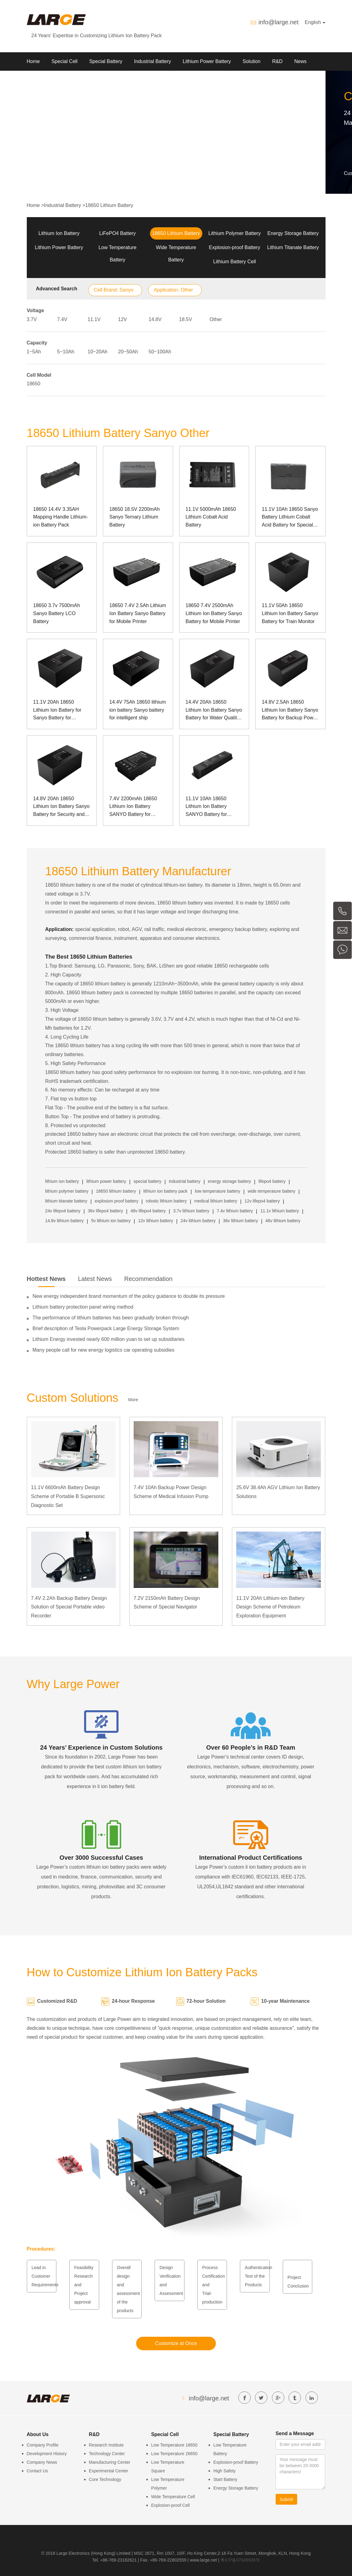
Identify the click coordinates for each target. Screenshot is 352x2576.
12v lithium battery (155, 1220)
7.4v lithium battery (235, 1210)
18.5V (185, 319)
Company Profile (43, 2445)
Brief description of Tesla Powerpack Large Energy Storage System (106, 1328)
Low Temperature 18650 (174, 2445)
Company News (42, 2462)
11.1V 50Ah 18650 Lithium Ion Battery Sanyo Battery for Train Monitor (290, 613)
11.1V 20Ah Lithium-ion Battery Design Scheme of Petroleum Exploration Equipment (270, 1607)
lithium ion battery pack (166, 1191)
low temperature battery (217, 1191)
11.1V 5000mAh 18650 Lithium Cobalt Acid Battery (211, 517)
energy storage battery (229, 1181)
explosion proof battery (117, 1201)
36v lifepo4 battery (105, 1210)
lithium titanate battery (66, 1201)
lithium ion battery (62, 1181)
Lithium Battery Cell (234, 261)
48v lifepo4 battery (148, 1210)
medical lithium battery (215, 1201)
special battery (147, 1181)
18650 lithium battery (116, 1191)
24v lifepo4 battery (62, 1210)
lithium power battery (106, 1181)
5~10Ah (66, 351)
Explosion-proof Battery (234, 247)
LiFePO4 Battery (117, 233)
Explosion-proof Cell (170, 2505)
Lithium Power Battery (207, 61)
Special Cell (64, 61)
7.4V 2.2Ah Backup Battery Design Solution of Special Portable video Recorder (69, 1607)
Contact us (70, 79)
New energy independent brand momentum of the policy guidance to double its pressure (129, 1296)
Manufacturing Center (110, 2462)
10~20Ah (98, 351)
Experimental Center (108, 2470)
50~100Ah (160, 351)
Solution (252, 61)
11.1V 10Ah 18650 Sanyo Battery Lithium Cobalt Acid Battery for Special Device (290, 518)
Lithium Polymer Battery (234, 233)
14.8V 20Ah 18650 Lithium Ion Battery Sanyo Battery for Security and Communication (61, 807)
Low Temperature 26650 (174, 2453)
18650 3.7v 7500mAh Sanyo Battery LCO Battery (56, 613)
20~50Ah (128, 351)
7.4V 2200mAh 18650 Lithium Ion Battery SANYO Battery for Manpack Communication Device (137, 807)
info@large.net (278, 22)
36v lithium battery (240, 1220)
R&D (277, 61)
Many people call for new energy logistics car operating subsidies (104, 1350)
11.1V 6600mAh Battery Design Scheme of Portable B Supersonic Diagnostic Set (68, 1496)
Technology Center (107, 2453)
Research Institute (106, 2445)
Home (33, 61)
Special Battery (106, 61)
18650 (34, 383)
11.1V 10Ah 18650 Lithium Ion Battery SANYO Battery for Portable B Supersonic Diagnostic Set (210, 807)
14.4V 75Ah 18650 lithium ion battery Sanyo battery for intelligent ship (137, 709)
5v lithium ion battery (111, 1220)
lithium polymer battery (67, 1191)
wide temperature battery (271, 1191)
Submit (286, 2499)
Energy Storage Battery (292, 233)
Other (216, 319)
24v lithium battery (198, 1220)
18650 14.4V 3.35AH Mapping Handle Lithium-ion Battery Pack (60, 517)
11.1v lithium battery (280, 1210)
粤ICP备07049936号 (240, 2560)
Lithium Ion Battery (58, 233)
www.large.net (203, 2560)
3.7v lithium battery (191, 1210)
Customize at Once (176, 2343)
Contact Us (37, 2470)
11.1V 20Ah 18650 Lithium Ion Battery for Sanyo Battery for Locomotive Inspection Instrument (57, 710)
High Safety (224, 2470)
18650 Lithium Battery (109, 205)
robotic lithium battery (166, 1201)
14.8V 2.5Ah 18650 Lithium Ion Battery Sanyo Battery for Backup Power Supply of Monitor (290, 710)
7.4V (62, 319)
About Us (37, 79)
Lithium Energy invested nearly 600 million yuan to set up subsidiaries (109, 1339)
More (133, 1399)
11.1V (94, 319)
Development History (47, 2453)
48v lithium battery (283, 1220)
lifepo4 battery (271, 1181)
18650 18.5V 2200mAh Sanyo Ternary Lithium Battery (134, 517)
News (300, 61)
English (315, 22)
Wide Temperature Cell (173, 2496)
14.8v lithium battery (64, 1220)
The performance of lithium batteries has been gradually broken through (111, 1317)
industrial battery (184, 1181)
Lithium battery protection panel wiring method (83, 1307)
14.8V (155, 319)
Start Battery (225, 2479)
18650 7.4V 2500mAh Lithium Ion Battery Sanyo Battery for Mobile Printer (214, 613)
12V (122, 319)
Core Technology (105, 2479)
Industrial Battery (152, 61)
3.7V (32, 319)
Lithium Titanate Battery (293, 247)
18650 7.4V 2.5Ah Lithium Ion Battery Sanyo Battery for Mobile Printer (137, 613)
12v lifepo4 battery (262, 1201)
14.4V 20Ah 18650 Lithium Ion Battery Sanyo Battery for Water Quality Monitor (214, 710)
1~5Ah (34, 351)
